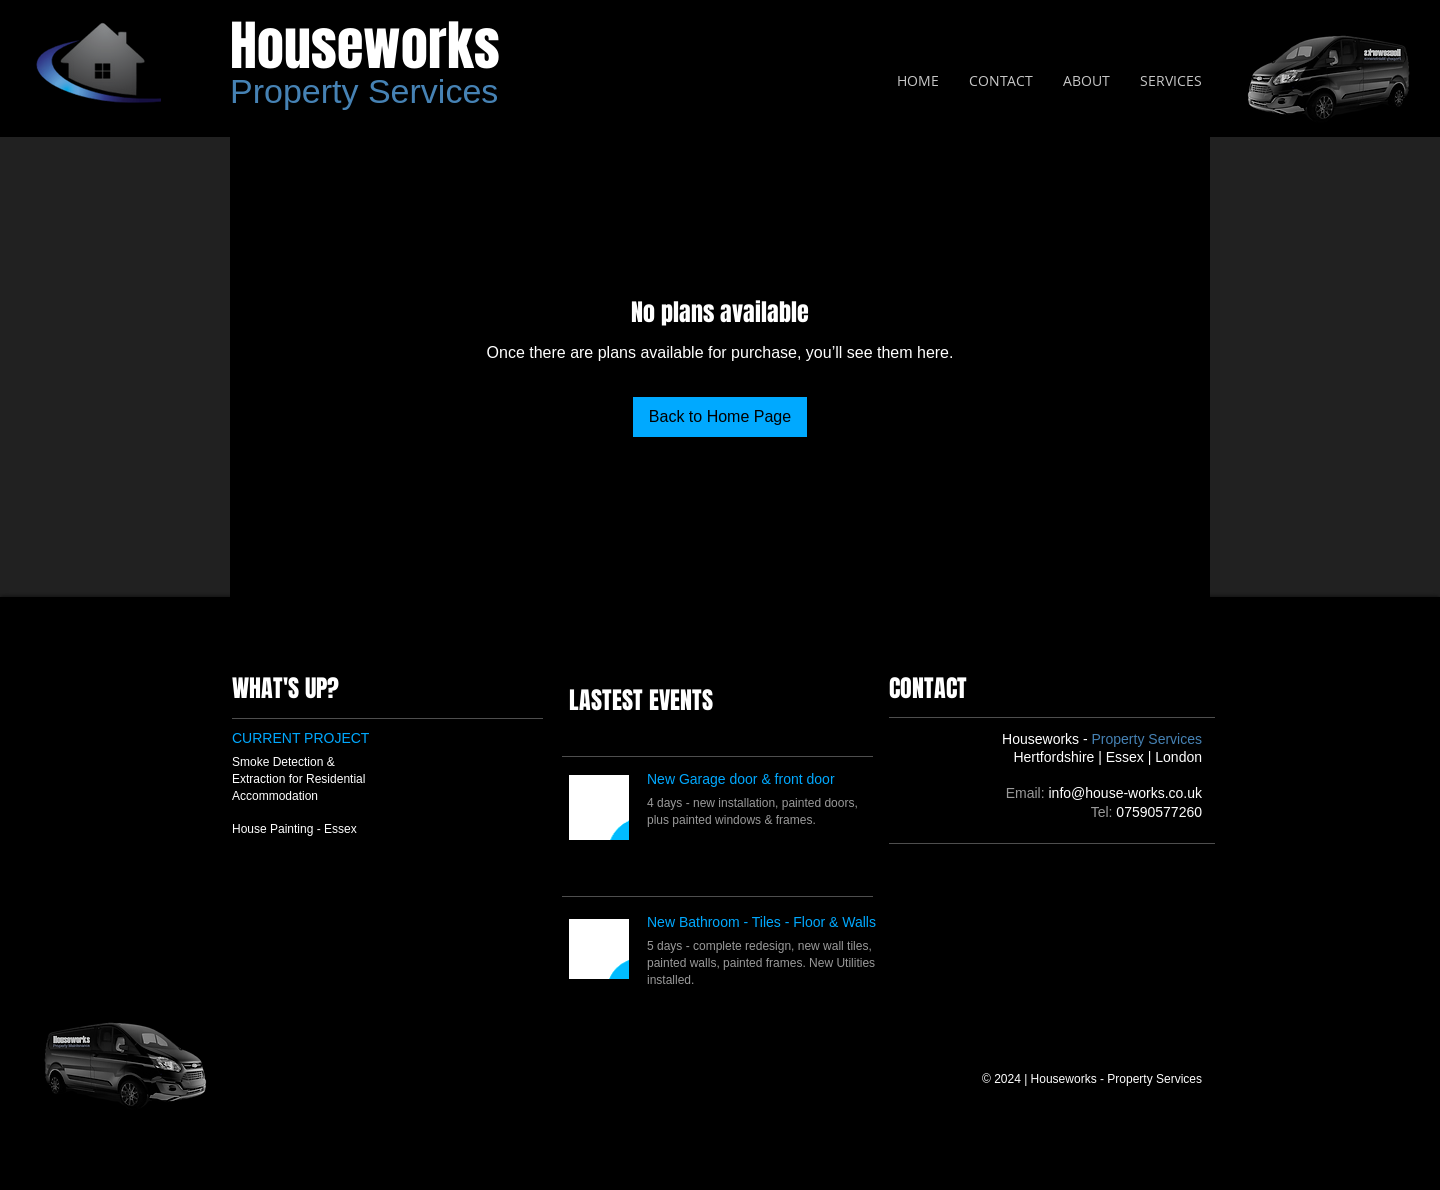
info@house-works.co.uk (1125, 793)
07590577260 (1159, 812)
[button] (1171, 81)
